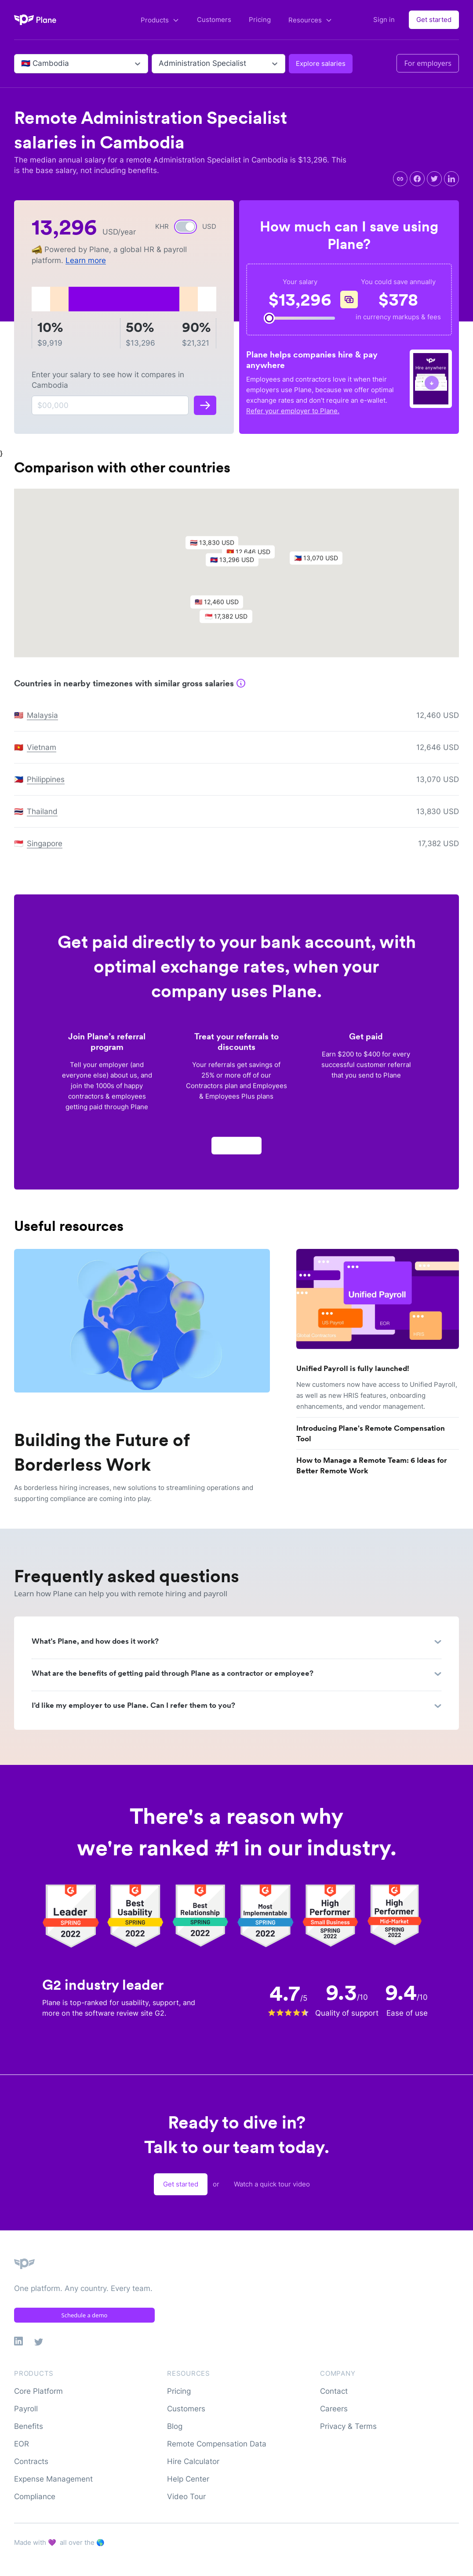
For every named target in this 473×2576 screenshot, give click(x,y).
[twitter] (434, 179)
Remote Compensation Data (216, 2443)
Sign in (384, 19)
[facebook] (417, 178)
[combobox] (22, 63)
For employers (427, 63)
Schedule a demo (85, 2315)
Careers (334, 2408)
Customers (214, 19)
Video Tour (186, 2496)
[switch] (185, 226)
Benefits (28, 2426)
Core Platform (38, 2391)
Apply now (236, 1150)
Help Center (188, 2479)
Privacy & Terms (348, 2426)
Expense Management (53, 2479)
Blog (174, 2426)
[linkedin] (451, 178)
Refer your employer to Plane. (292, 411)
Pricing (260, 19)
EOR (21, 2443)
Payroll (26, 2408)
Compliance (34, 2496)
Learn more (85, 260)
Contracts (31, 2461)
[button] (236, 567)
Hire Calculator (193, 2461)
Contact (334, 2391)
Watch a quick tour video (272, 2184)
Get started (433, 19)
